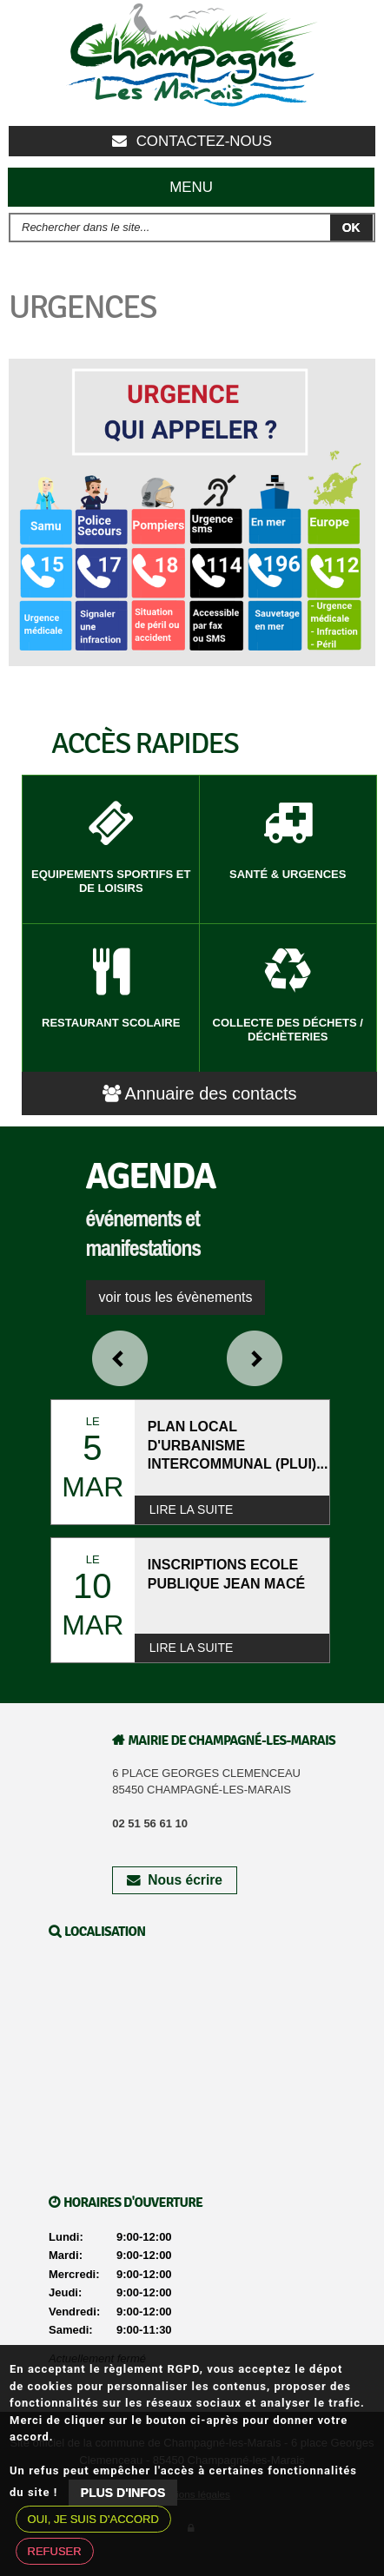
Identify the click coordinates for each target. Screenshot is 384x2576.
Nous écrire (174, 1880)
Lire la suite (191, 1509)
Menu (191, 187)
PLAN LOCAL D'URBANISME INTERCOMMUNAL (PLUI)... (238, 1445)
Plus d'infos (123, 2493)
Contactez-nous (192, 141)
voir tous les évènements (176, 1297)
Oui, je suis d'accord (93, 2519)
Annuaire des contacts (200, 1093)
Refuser (55, 2551)
